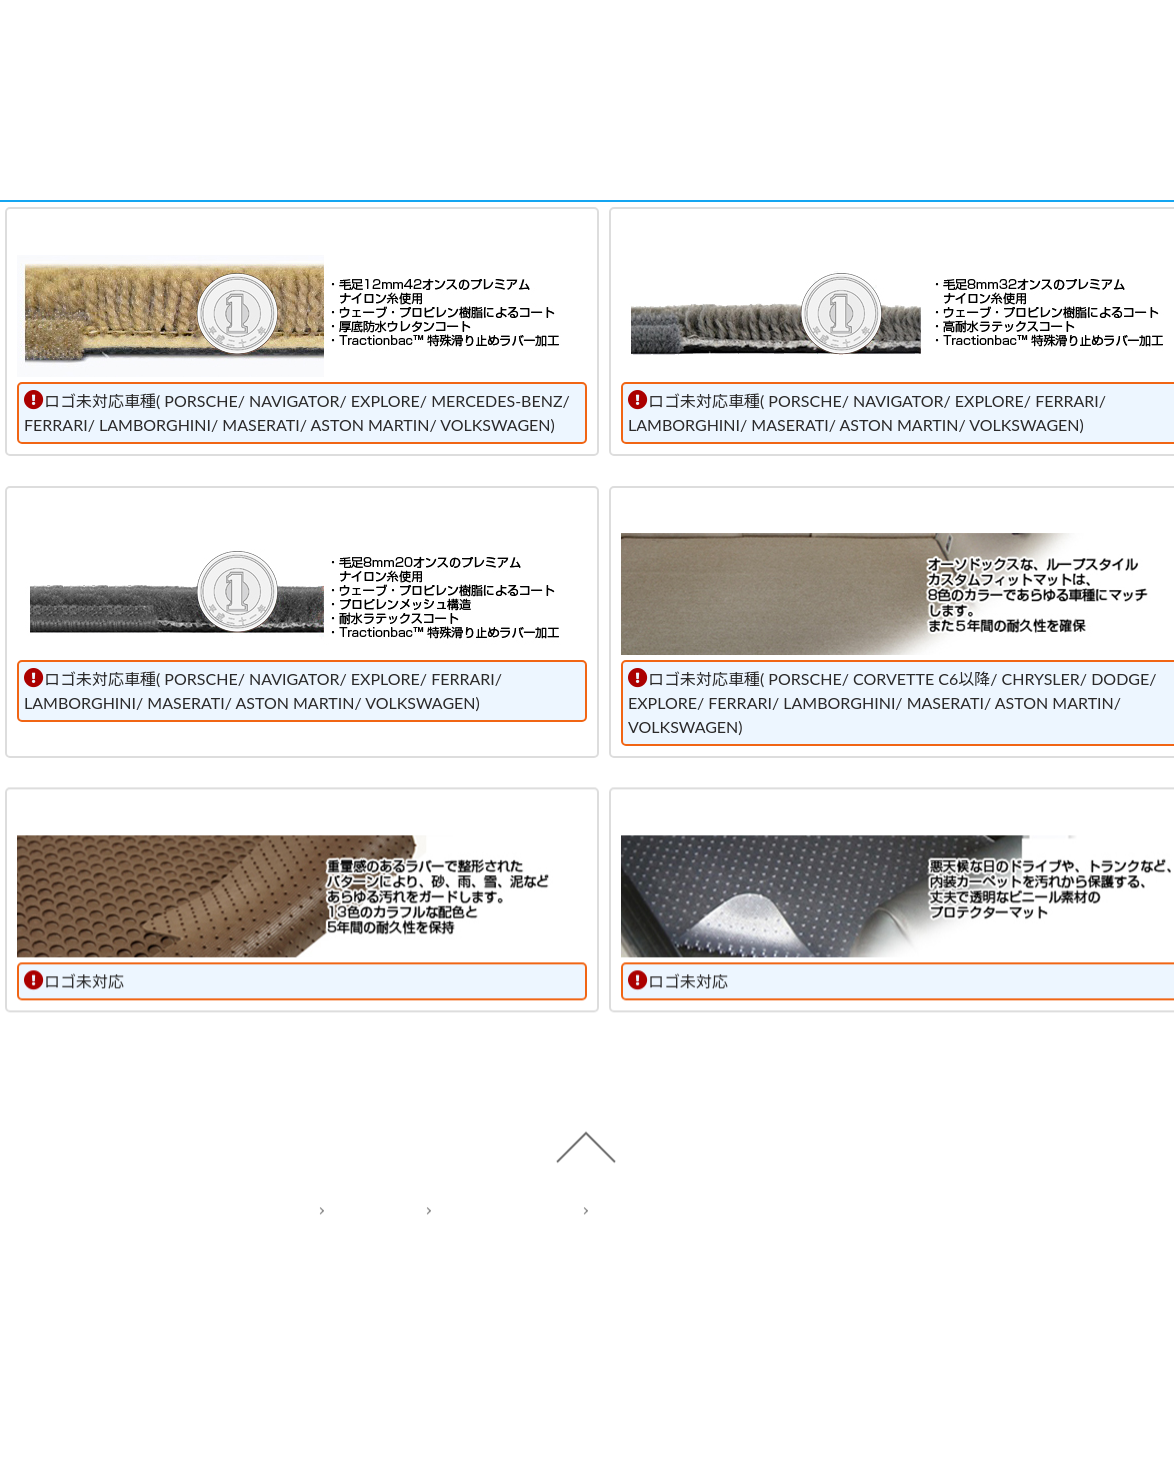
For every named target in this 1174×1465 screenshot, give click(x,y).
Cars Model (306, 42)
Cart (1061, 42)
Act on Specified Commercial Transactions (727, 1294)
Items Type (494, 42)
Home (352, 1294)
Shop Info (872, 42)
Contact (684, 42)
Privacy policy (484, 1294)
